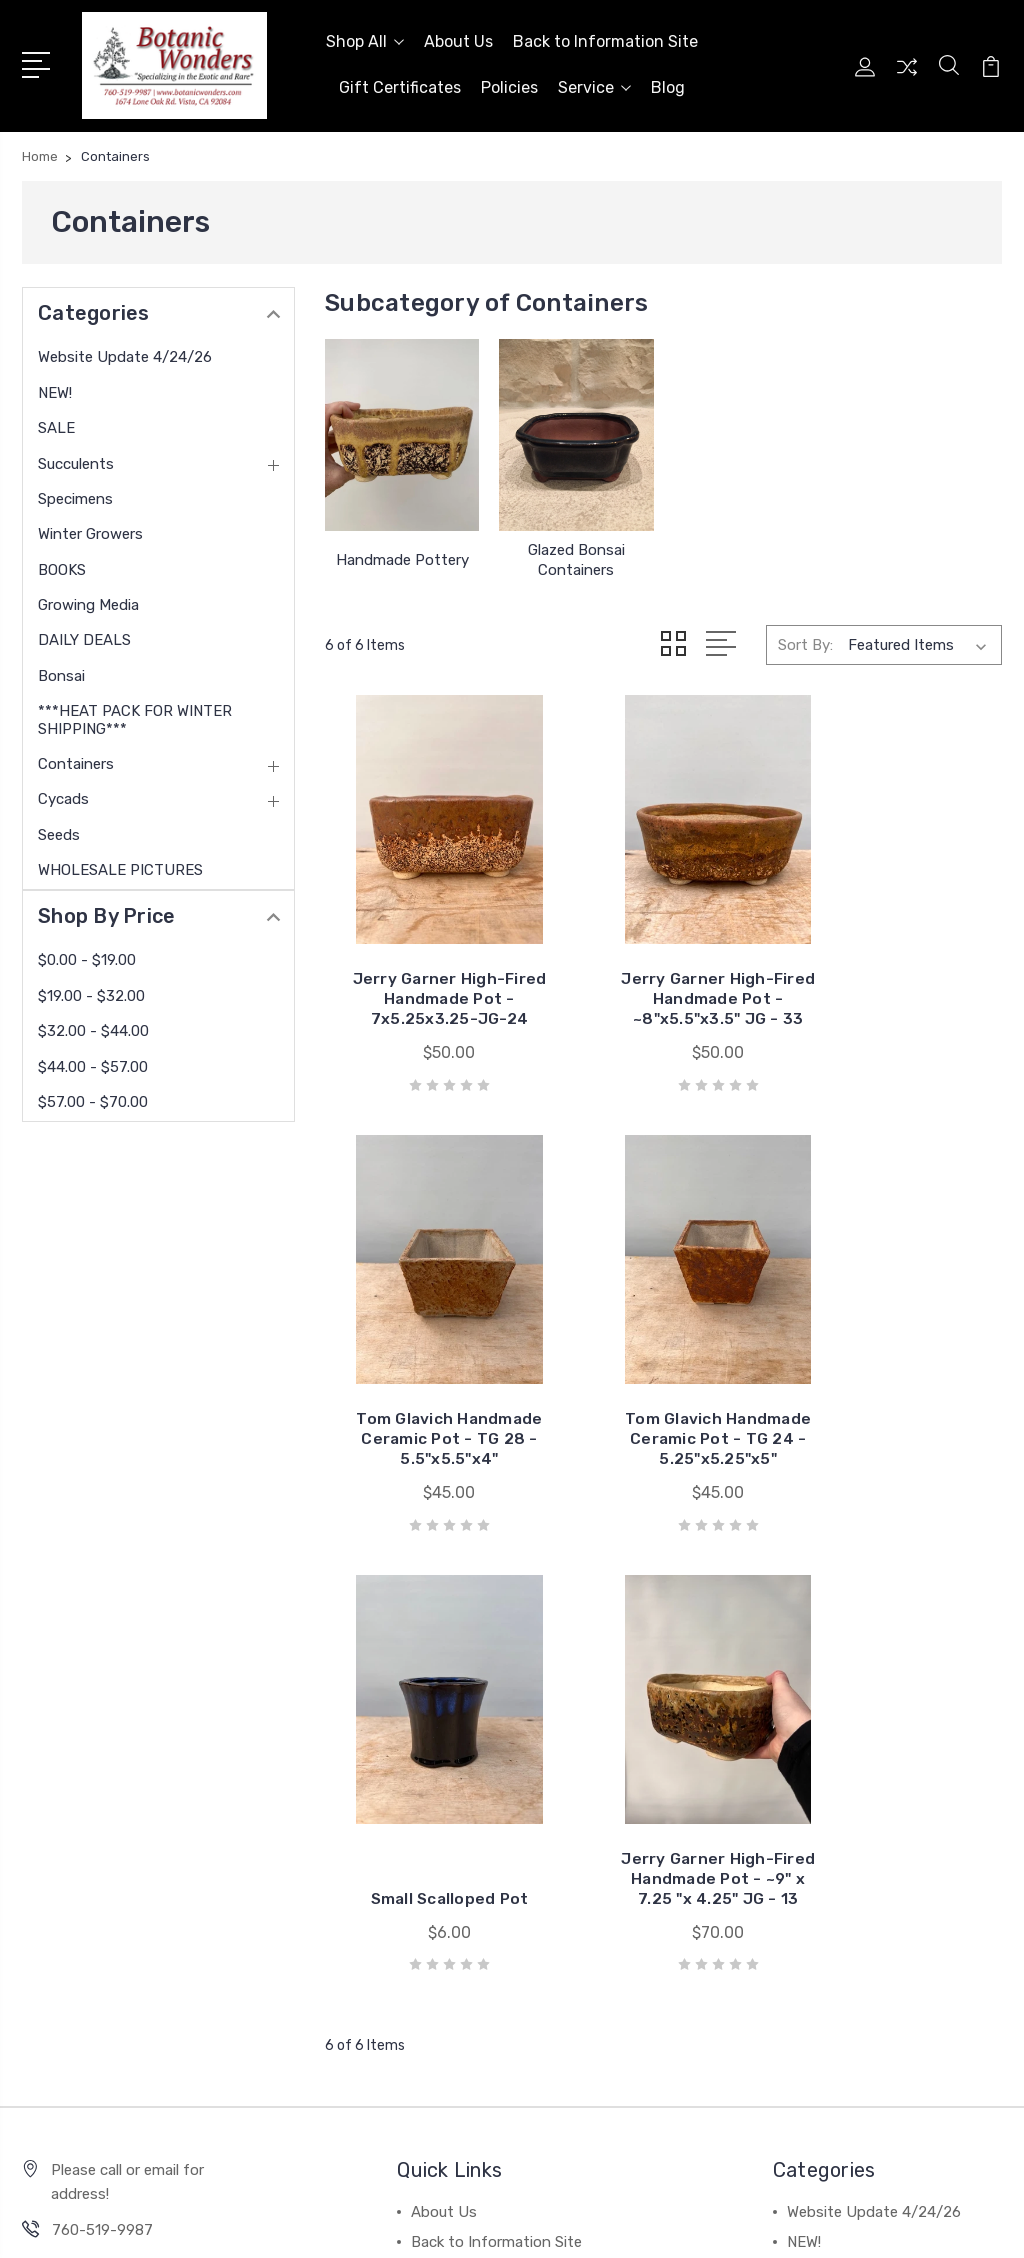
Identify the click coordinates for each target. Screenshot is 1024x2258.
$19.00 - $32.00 (91, 991)
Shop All (365, 39)
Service (594, 85)
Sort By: (805, 640)
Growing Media (88, 600)
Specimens (75, 494)
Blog (668, 85)
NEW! (55, 388)
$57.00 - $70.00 (93, 1097)
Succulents (76, 459)
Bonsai (61, 671)
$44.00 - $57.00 (93, 1062)
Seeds (59, 830)
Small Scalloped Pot (663, 1420)
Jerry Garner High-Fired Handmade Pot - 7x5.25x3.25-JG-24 (431, 967)
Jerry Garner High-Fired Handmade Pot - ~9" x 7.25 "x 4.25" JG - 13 (895, 1390)
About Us (458, 39)
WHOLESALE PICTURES (120, 865)
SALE (56, 423)
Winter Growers (90, 529)
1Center (976, 2223)
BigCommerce (329, 2223)
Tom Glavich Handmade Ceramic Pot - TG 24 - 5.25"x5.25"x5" (431, 1390)
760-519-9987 (102, 1752)
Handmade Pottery (402, 555)
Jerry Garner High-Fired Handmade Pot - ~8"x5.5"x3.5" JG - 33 (663, 967)
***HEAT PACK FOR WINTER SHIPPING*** (135, 715)
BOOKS (62, 565)
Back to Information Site (605, 39)
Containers (76, 759)
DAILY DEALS (84, 635)
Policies (509, 85)
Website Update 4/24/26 (125, 353)
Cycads (63, 795)
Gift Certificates (400, 85)
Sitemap (422, 2223)
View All (815, 1944)
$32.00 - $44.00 (93, 1026)
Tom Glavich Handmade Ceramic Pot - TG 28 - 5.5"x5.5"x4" (896, 967)
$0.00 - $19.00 (87, 956)
